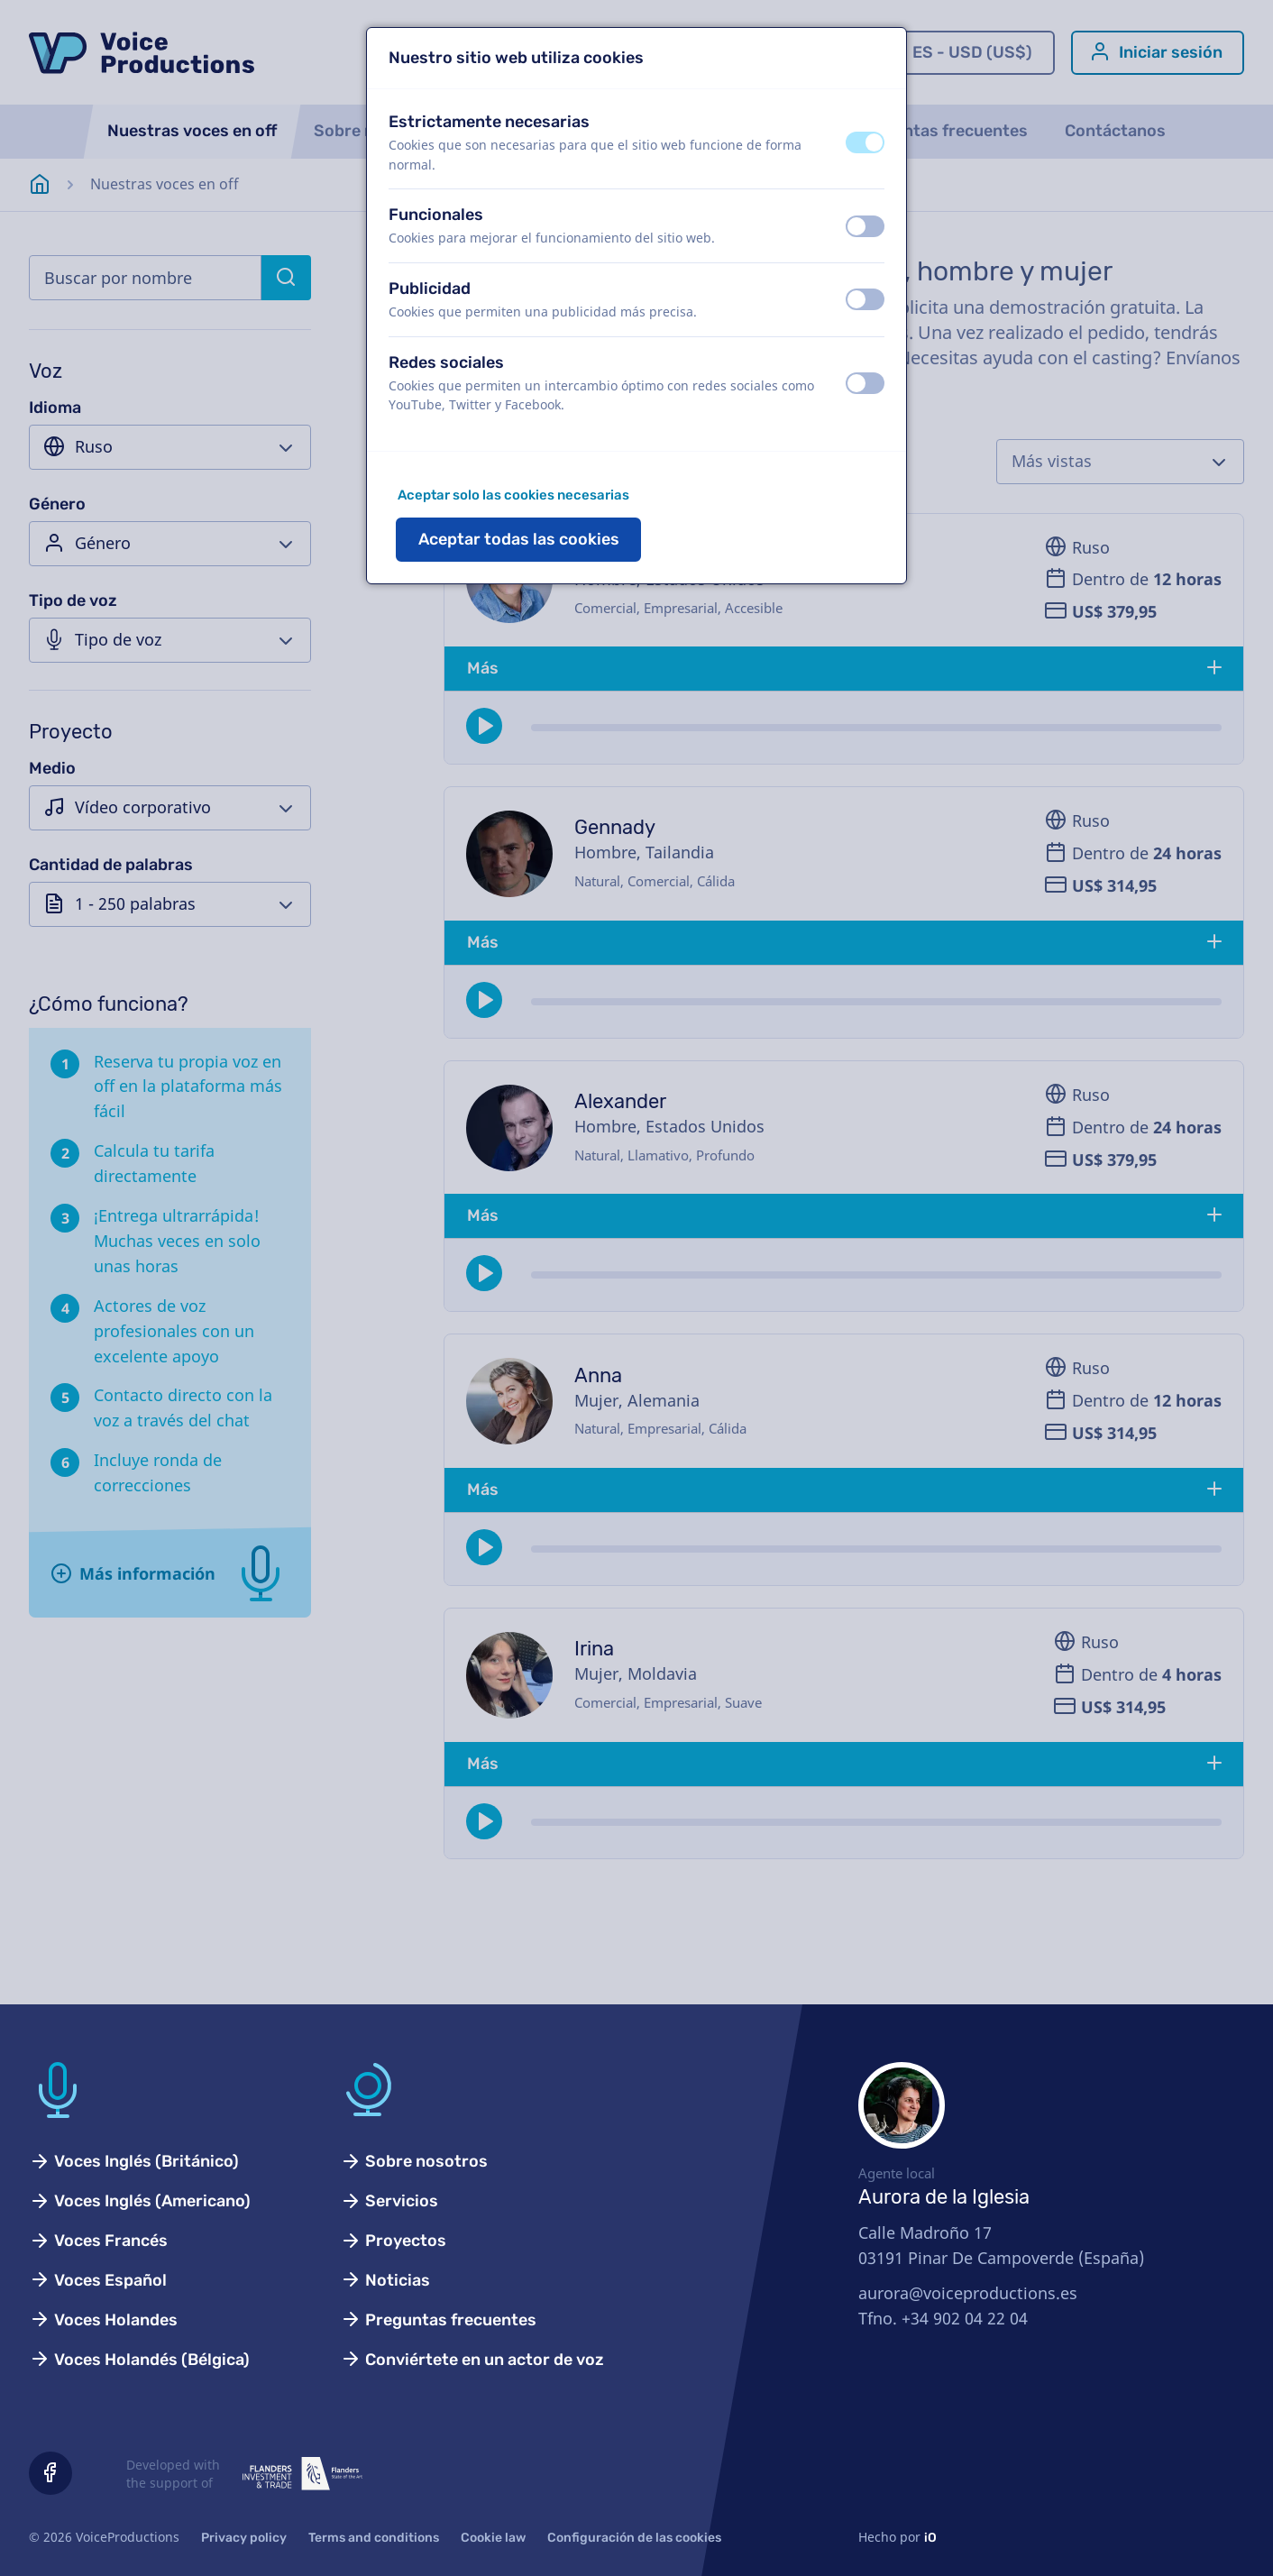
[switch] (865, 142)
